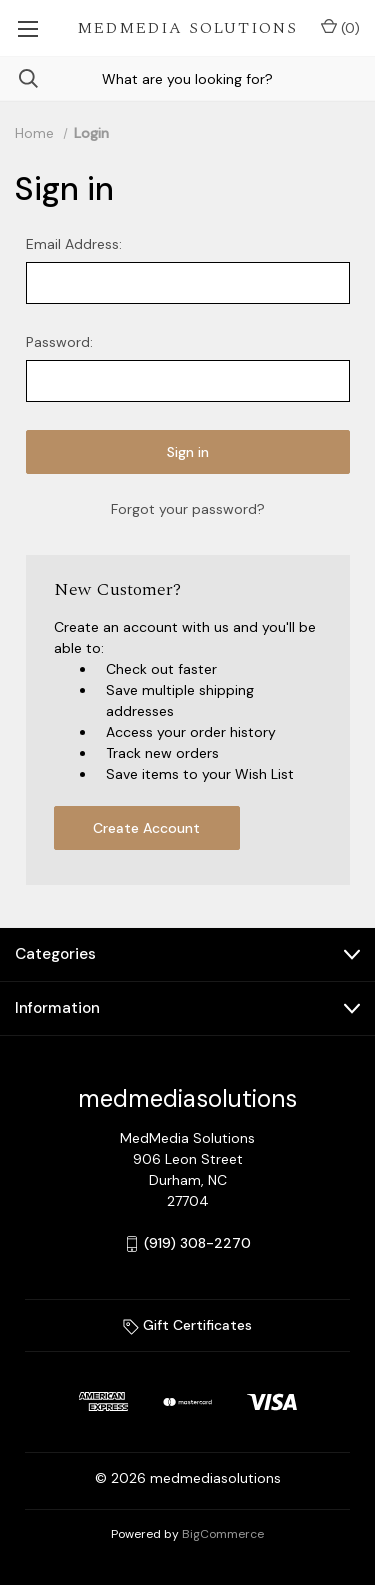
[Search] (19, 78)
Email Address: (74, 244)
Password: (59, 342)
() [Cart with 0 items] (340, 27)
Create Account (146, 828)
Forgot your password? (188, 509)
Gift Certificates (187, 1325)
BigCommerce (223, 1534)
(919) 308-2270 (197, 1243)
